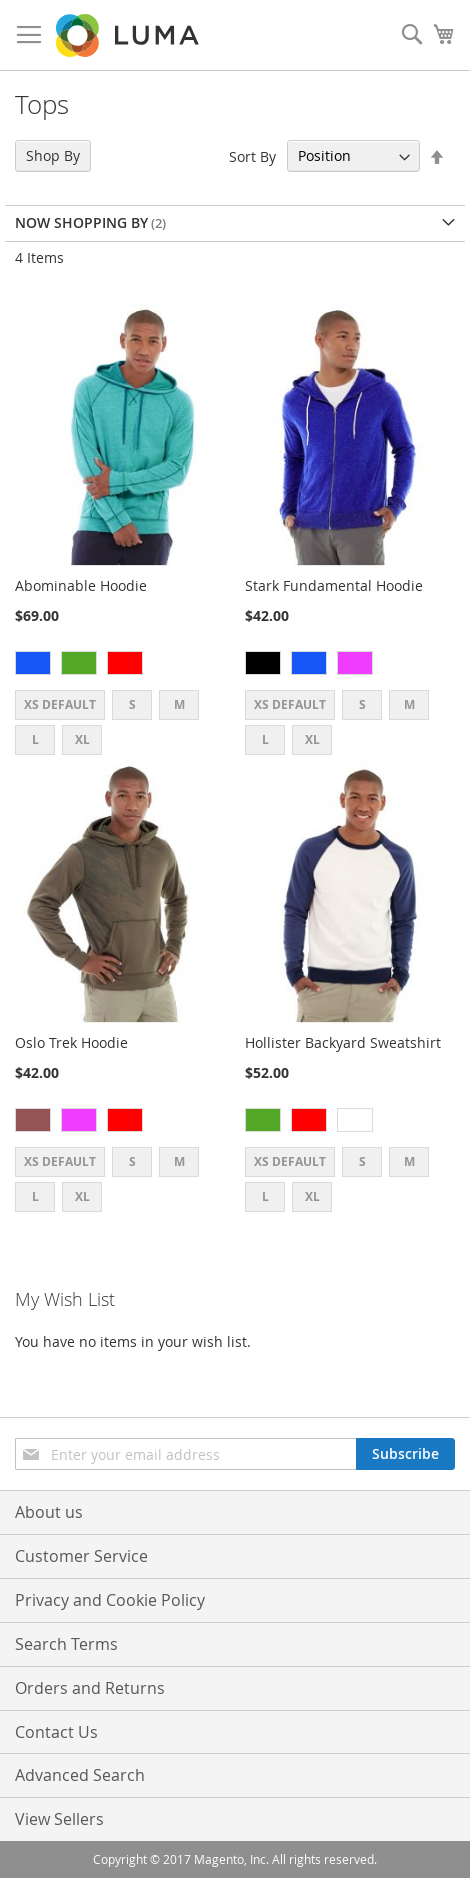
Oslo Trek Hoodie (71, 1042)
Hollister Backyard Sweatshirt (343, 1042)
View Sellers (59, 1819)
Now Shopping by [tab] (81, 222)
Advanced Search (80, 1775)
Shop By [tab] (53, 155)
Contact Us (56, 1732)
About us (49, 1512)
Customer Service (81, 1556)
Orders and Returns (90, 1688)
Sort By (252, 155)
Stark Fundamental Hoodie (334, 585)
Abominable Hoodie (81, 585)
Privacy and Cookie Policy (110, 1600)
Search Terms (66, 1644)
